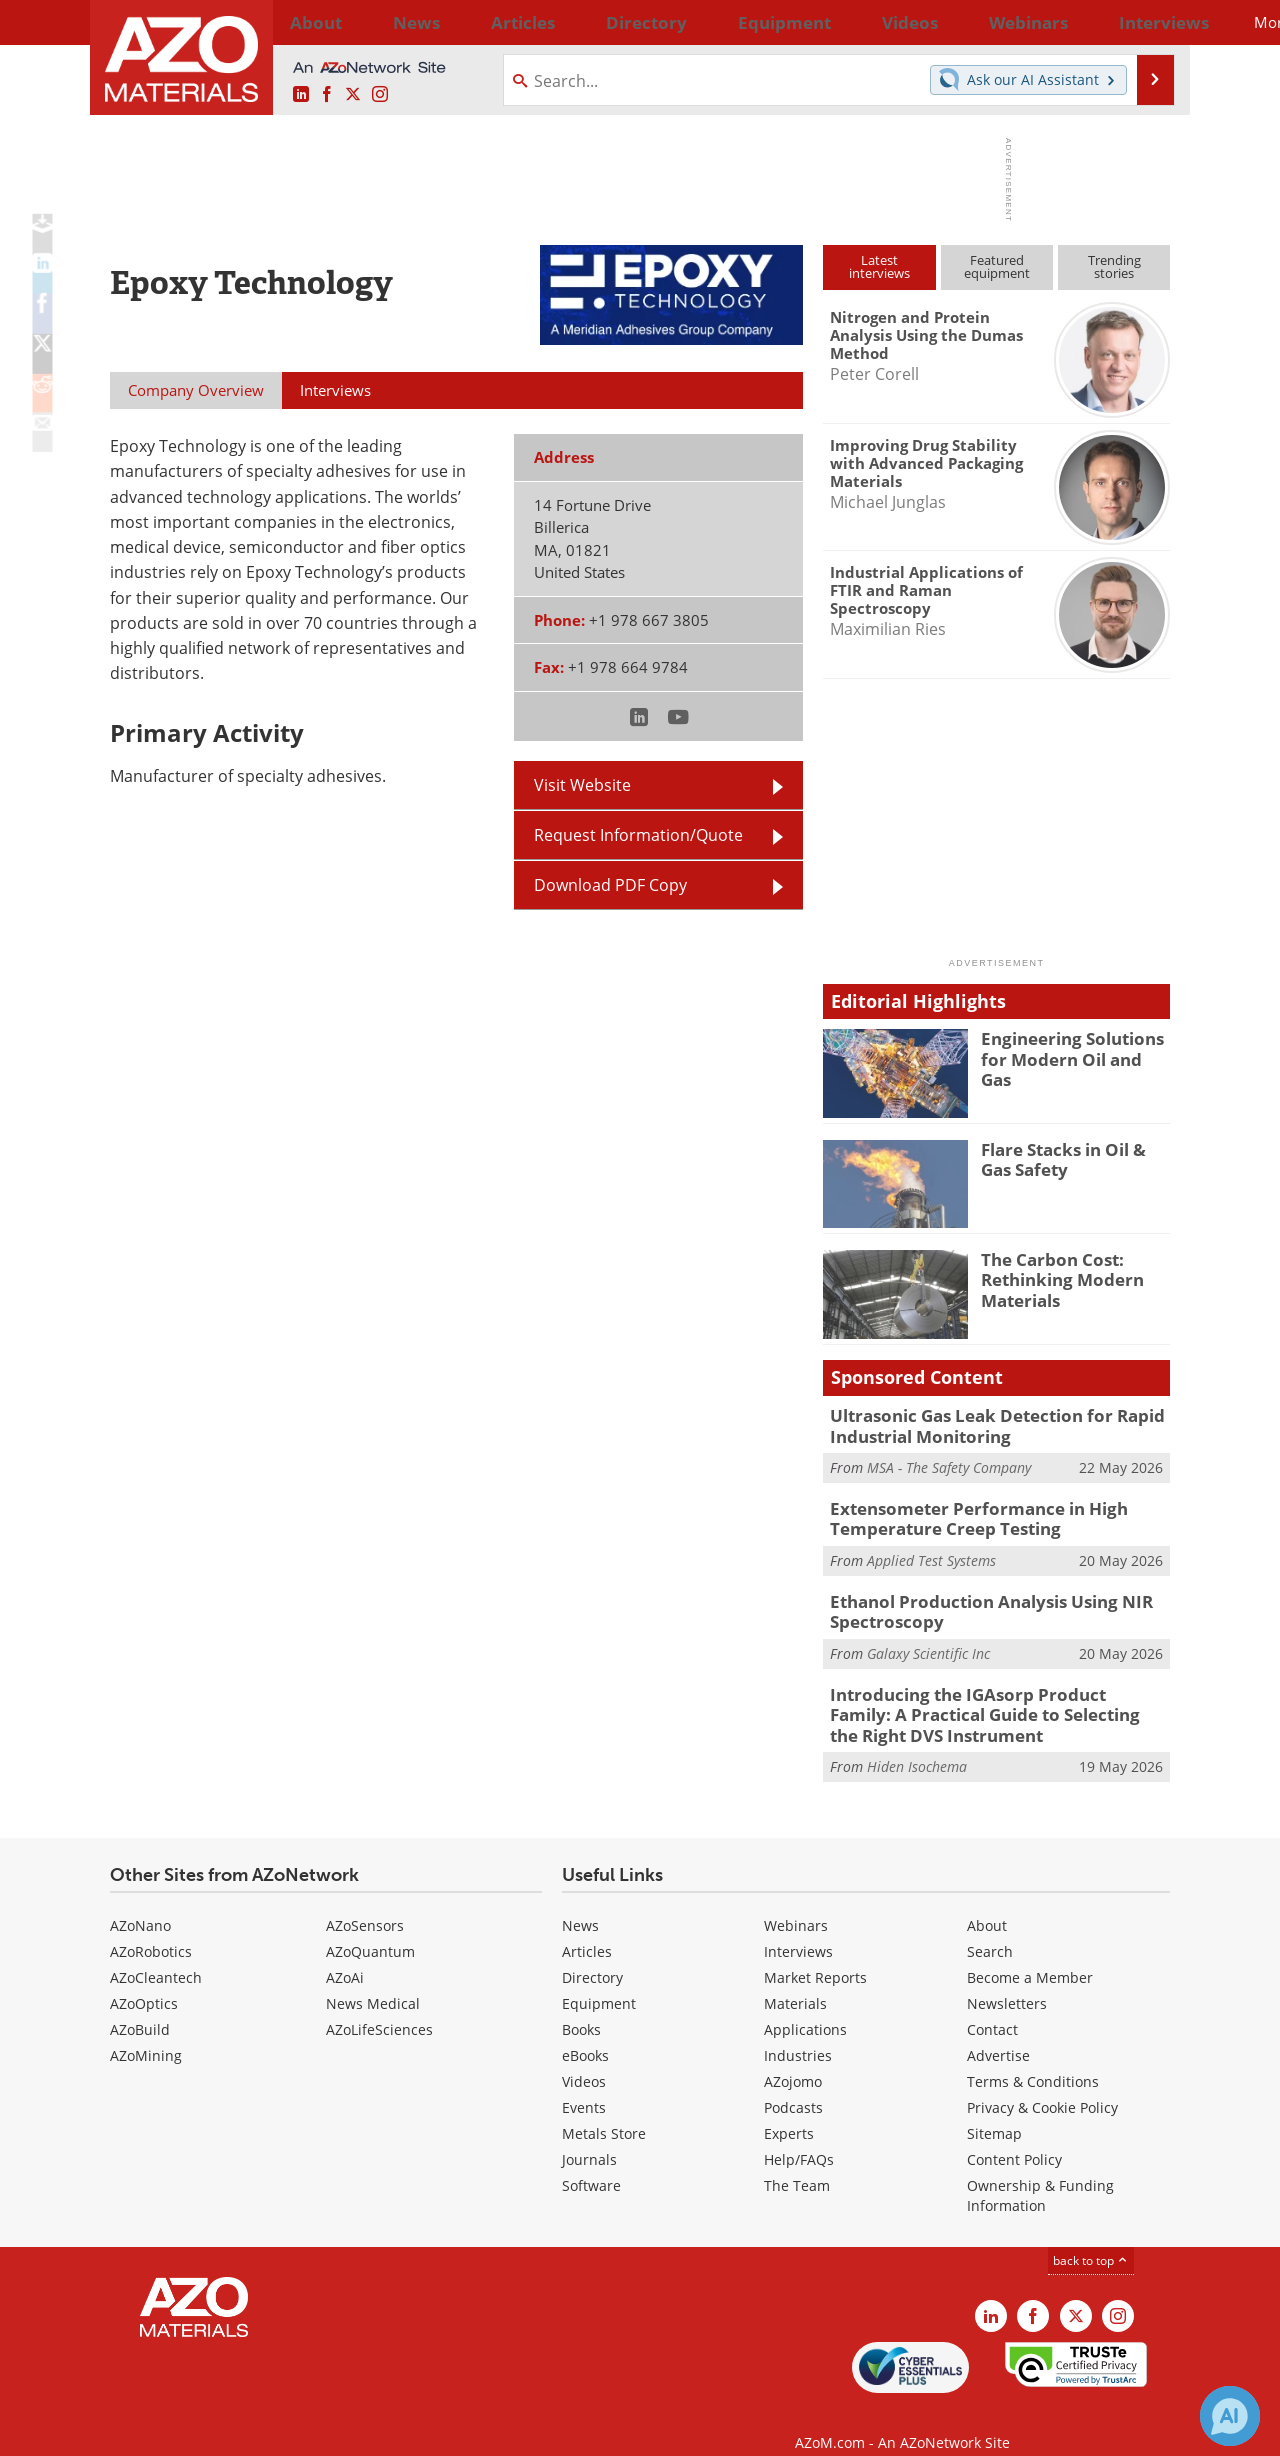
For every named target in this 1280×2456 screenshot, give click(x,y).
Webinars (796, 1903)
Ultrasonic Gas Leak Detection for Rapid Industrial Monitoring (980, 1424)
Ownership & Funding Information (1040, 2173)
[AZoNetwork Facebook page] (327, 95)
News (580, 1903)
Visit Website (582, 785)
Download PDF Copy (610, 885)
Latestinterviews (879, 266)
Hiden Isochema (917, 1745)
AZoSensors (365, 1903)
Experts (789, 2111)
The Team (797, 2163)
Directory (587, 22)
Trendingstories (1114, 266)
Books (581, 2007)
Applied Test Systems (931, 1551)
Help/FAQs (799, 2137)
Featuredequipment (997, 266)
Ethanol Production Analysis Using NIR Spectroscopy (974, 1600)
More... (1143, 22)
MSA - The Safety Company (949, 1463)
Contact (992, 2007)
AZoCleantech (156, 1955)
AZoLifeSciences (379, 2007)
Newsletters (1007, 1981)
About (987, 1903)
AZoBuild (140, 2007)
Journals (589, 2137)
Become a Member (1030, 1955)
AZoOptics (144, 1981)
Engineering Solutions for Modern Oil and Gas (1075, 1047)
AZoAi (345, 1955)
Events (584, 2085)
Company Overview (196, 390)
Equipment (599, 1981)
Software (591, 2163)
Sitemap (994, 2111)
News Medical (373, 1981)
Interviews (798, 1929)
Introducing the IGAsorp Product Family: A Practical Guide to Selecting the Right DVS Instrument (989, 1697)
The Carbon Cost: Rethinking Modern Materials (1054, 1277)
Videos (584, 2059)
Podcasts (793, 2085)
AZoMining (146, 2033)
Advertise (998, 2033)
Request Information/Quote (638, 835)
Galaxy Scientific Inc (928, 1639)
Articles (587, 1929)
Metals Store (604, 2111)
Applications (805, 2007)
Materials (795, 1981)
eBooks (585, 2033)
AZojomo (793, 2059)
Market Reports (815, 1955)
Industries (798, 2033)
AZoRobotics (151, 1929)
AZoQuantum (370, 1929)
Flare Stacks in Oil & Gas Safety (1071, 1158)
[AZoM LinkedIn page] (301, 95)
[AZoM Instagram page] (380, 95)
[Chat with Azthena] (1230, 2416)
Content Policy (1014, 2137)
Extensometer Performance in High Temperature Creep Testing (962, 1512)
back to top (1091, 2238)
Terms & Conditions (1033, 2059)
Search (990, 1929)
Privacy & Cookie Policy (1042, 2085)
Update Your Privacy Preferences (261, 2430)
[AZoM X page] (353, 95)
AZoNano (140, 1903)
